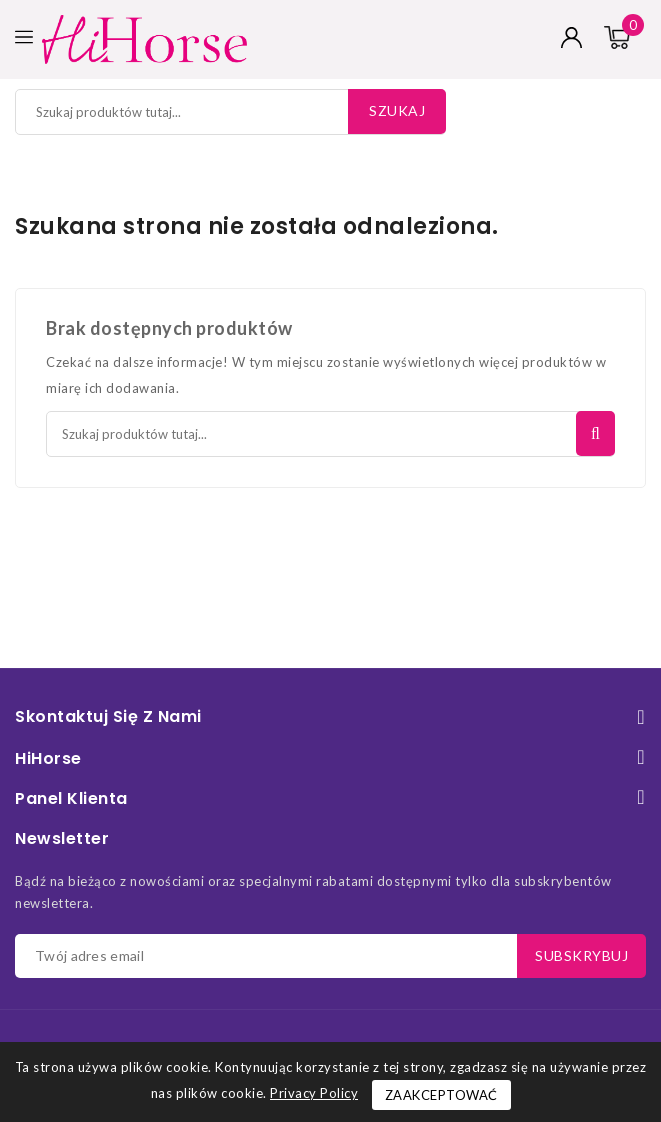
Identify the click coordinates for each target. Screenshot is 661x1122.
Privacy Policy (314, 1093)
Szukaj (397, 110)
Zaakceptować (441, 1095)
